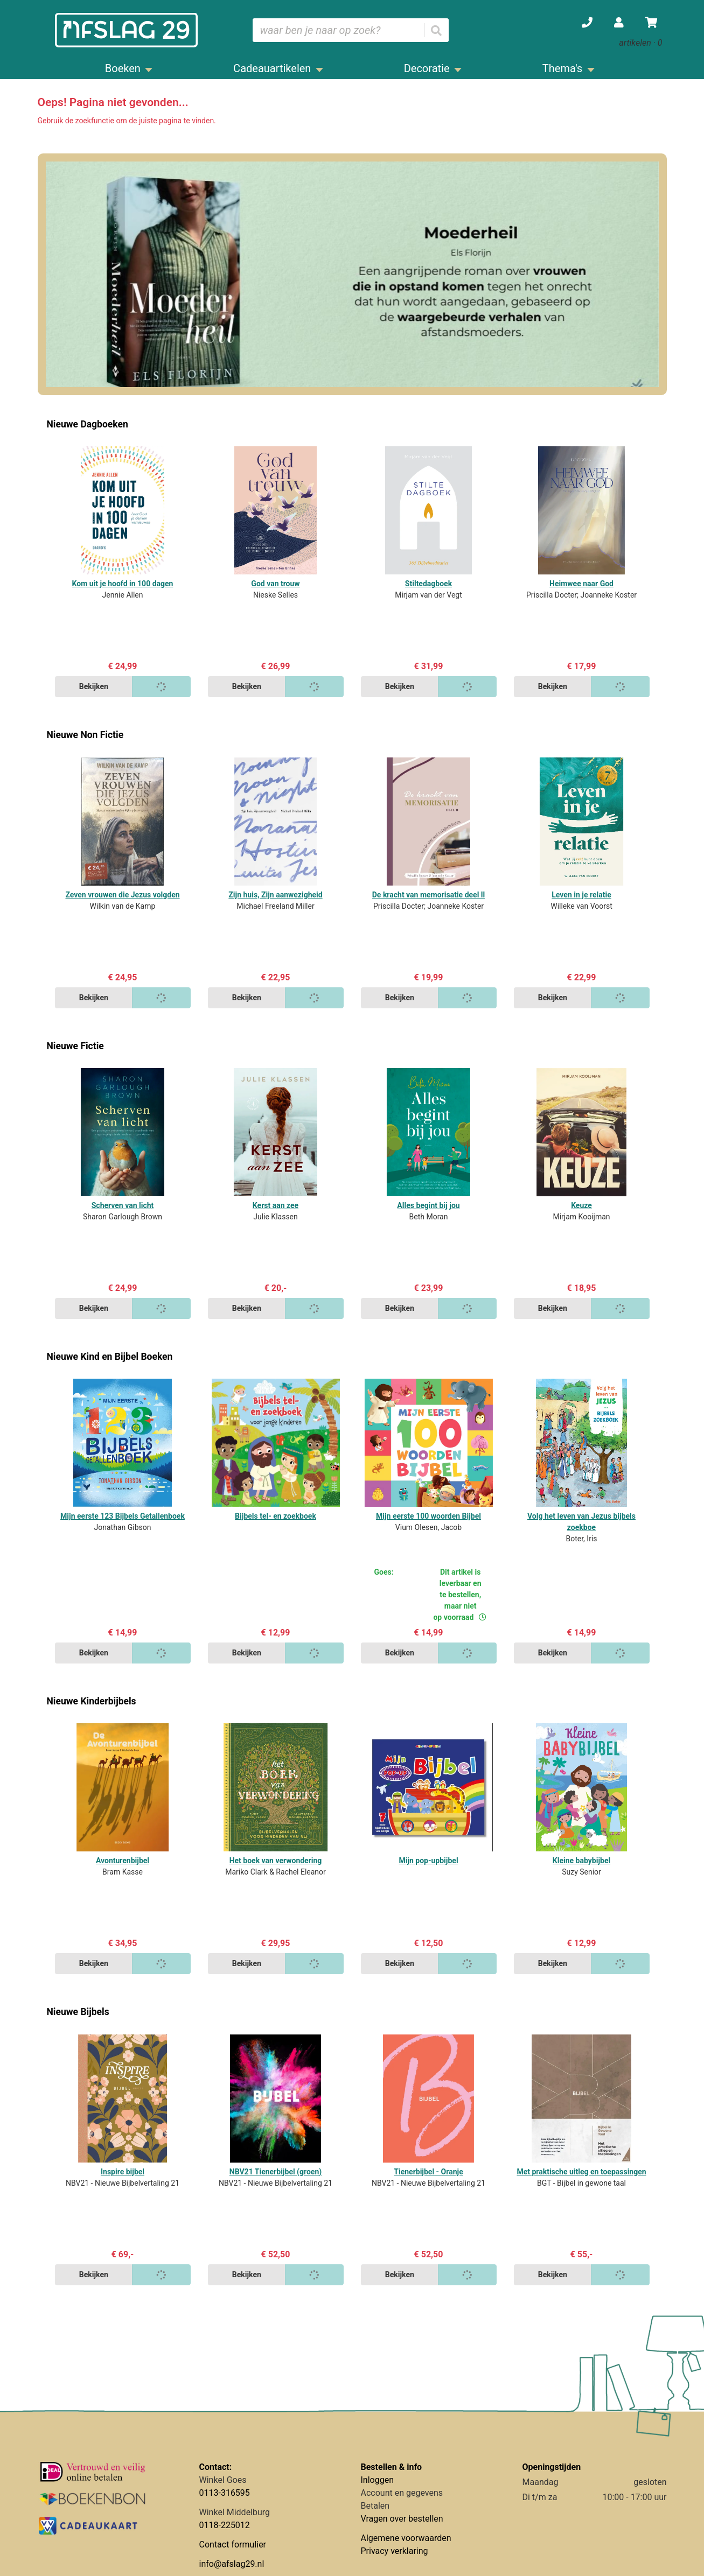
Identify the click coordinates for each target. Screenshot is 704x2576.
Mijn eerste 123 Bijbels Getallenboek (122, 1516)
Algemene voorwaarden (406, 2538)
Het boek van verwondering (275, 1860)
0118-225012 (224, 2525)
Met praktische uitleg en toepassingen (581, 2171)
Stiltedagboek (428, 583)
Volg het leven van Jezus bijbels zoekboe (581, 1522)
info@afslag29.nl (231, 2564)
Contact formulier (233, 2544)
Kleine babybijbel (581, 1860)
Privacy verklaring (394, 2551)
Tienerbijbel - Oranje (428, 2171)
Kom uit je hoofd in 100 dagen (122, 583)
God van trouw (275, 583)
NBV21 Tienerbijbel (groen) (275, 2171)
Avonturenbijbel (122, 1860)
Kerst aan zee (275, 1205)
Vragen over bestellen (402, 2519)
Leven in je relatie (581, 894)
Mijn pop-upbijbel (428, 1860)
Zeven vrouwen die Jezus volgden (122, 894)
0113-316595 (224, 2493)
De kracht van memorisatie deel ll (428, 894)
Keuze (581, 1205)
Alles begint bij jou (428, 1205)
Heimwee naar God (581, 583)
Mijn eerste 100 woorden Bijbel (428, 1516)
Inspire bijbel (122, 2171)
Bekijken (93, 686)
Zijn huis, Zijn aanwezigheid (275, 894)
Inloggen (377, 2480)
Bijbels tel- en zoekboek (275, 1516)
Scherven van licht (123, 1205)
